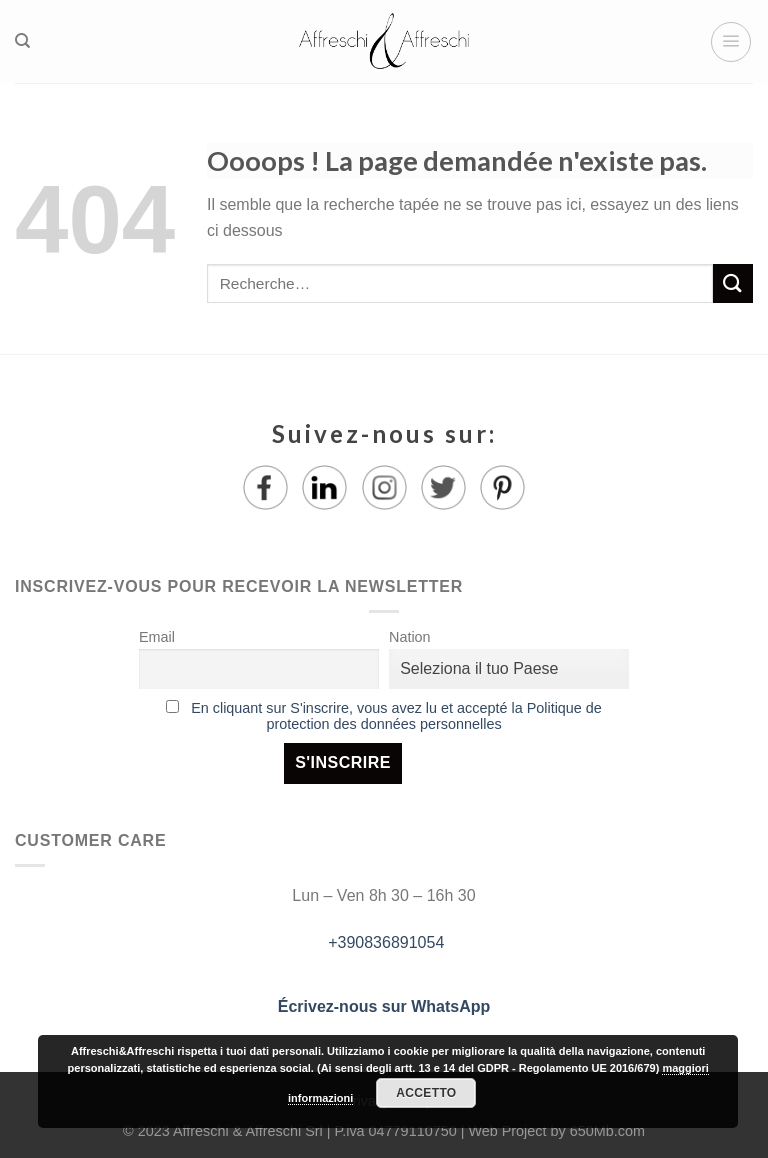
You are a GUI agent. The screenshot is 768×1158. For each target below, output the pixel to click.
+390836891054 (384, 942)
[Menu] (731, 42)
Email (157, 637)
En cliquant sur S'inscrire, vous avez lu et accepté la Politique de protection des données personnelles (396, 716)
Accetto (426, 1093)
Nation (410, 637)
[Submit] (733, 283)
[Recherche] (22, 41)
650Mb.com (607, 1131)
